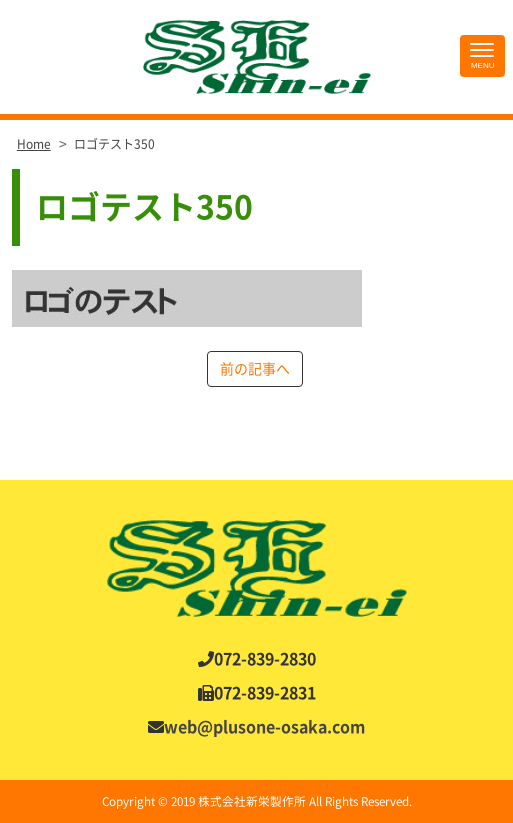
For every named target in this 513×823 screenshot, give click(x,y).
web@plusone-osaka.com (264, 727)
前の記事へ (255, 369)
